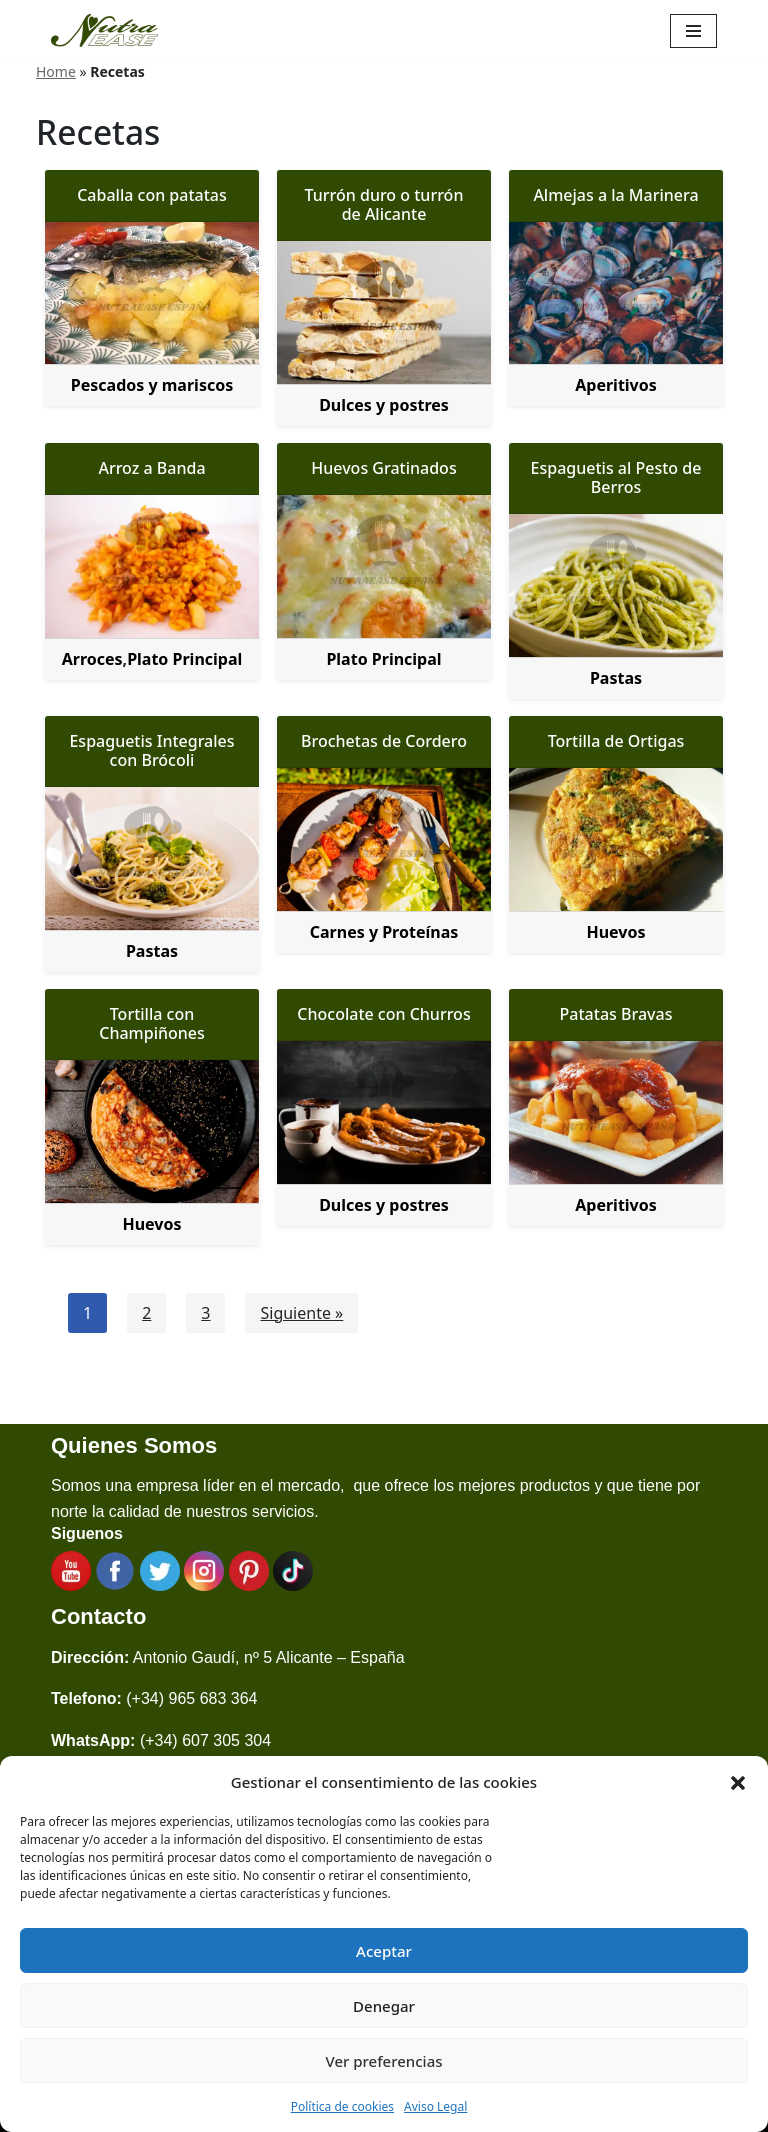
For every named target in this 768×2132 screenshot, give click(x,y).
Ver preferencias (383, 2061)
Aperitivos (616, 385)
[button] (738, 1782)
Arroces (92, 659)
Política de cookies (342, 2106)
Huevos (615, 932)
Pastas (616, 678)
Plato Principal (184, 659)
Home (56, 71)
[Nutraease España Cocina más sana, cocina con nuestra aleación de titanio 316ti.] (105, 30)
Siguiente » (301, 1313)
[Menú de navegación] (693, 31)
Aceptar (384, 1951)
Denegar (384, 2006)
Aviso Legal (435, 2106)
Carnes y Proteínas (384, 932)
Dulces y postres (384, 405)
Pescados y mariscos (152, 385)
